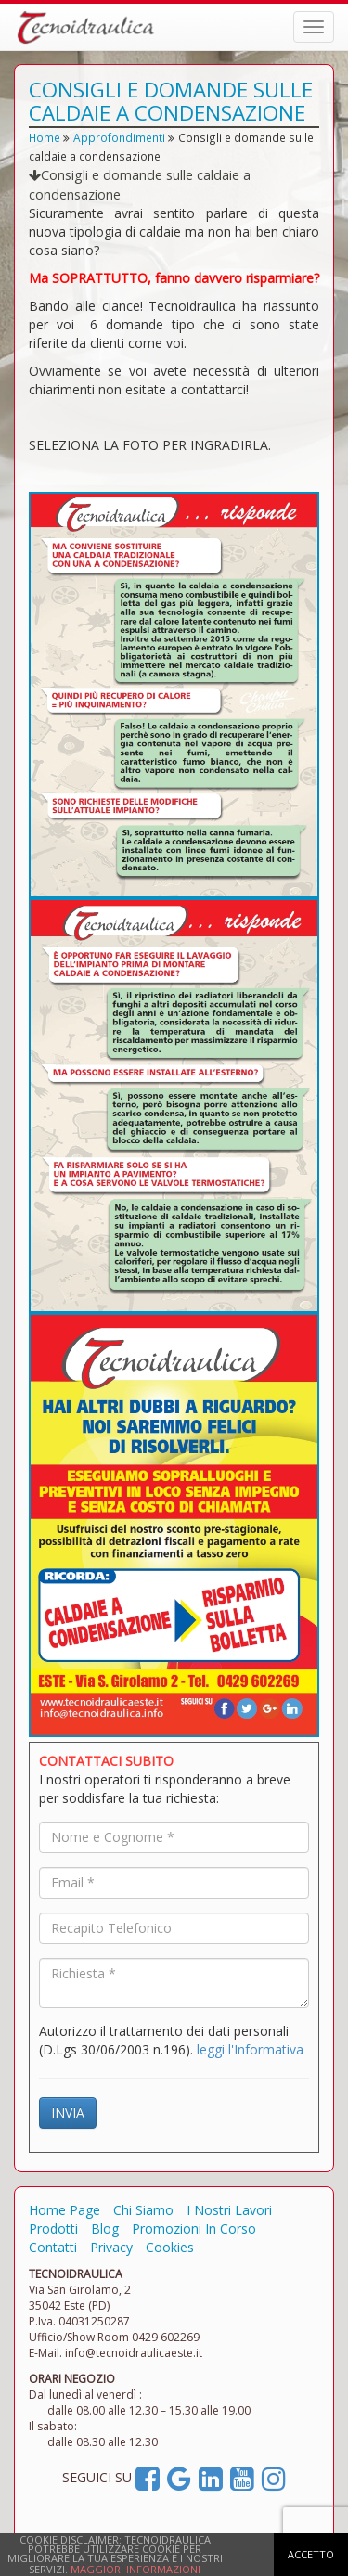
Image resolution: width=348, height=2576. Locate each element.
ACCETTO (311, 2554)
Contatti (53, 2247)
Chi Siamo (143, 2210)
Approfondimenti (119, 137)
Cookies (170, 2247)
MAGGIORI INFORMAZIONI (135, 2569)
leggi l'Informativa (250, 2049)
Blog (105, 2228)
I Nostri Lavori (229, 2210)
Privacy (111, 2247)
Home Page (64, 2210)
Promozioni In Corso (194, 2228)
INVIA (67, 2112)
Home (44, 137)
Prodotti (53, 2228)
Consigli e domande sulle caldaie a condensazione (140, 184)
